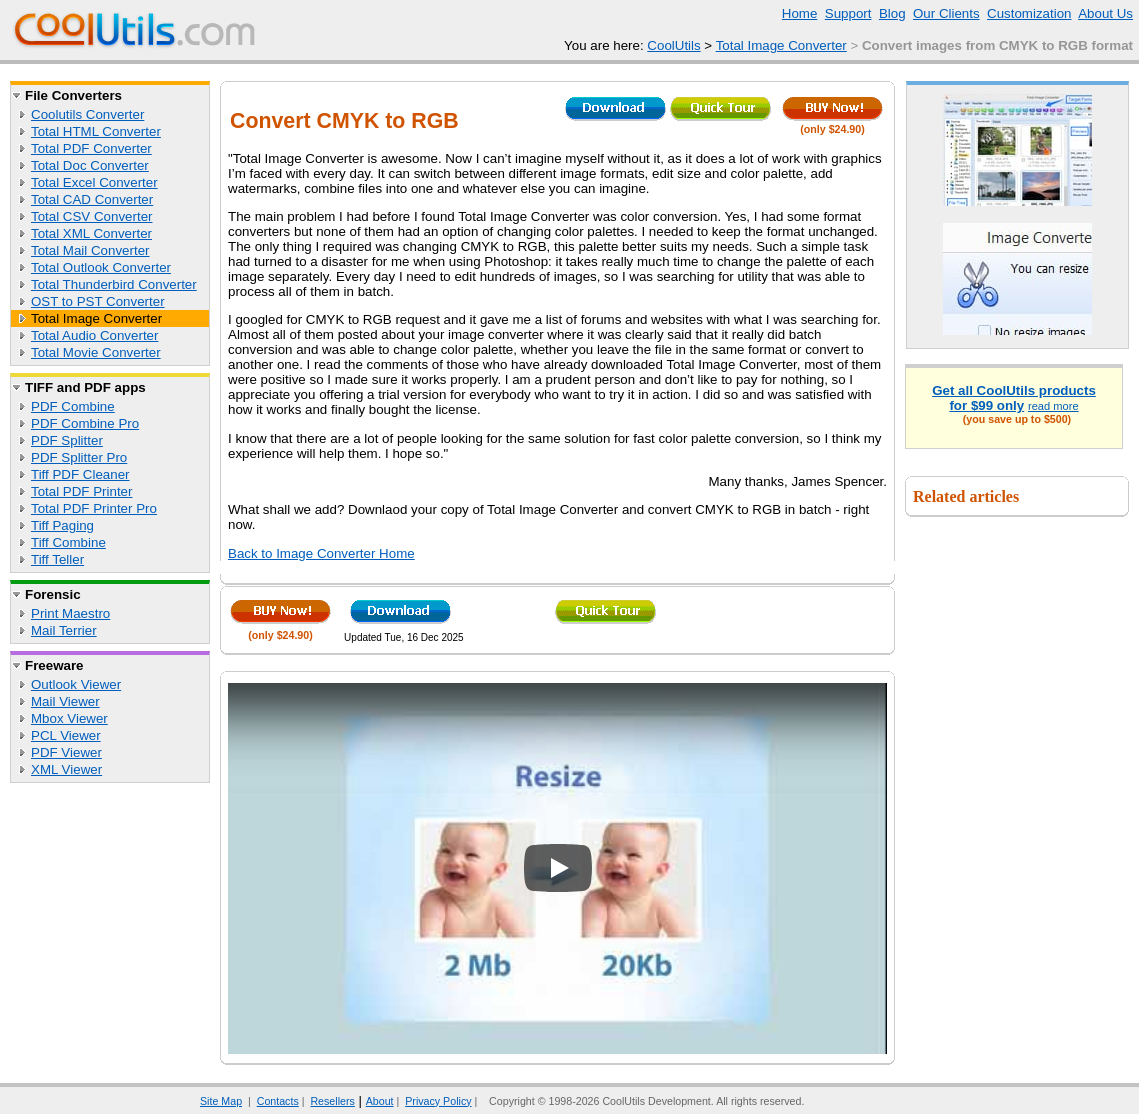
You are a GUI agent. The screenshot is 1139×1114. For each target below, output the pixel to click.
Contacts (278, 1101)
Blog (892, 13)
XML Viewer (66, 769)
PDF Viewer (66, 752)
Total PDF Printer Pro (94, 508)
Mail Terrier (64, 630)
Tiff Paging (62, 525)
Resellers (332, 1101)
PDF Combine (73, 406)
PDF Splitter (67, 440)
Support (848, 13)
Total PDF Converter (91, 148)
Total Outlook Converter (101, 267)
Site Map (221, 1101)
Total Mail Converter (90, 250)
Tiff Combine (68, 542)
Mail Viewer (65, 701)
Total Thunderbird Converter (114, 284)
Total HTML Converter (96, 131)
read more (1053, 406)
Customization (1029, 13)
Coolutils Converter (87, 114)
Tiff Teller (57, 559)
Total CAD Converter (92, 199)
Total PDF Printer (81, 491)
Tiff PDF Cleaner (80, 474)
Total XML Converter (91, 233)
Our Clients (946, 13)
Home (800, 13)
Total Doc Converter (90, 165)
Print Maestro (70, 613)
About (380, 1101)
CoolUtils (673, 45)
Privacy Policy (438, 1101)
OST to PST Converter (98, 301)
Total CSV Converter (91, 216)
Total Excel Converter (94, 182)
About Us (1105, 13)
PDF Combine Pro (85, 423)
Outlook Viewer (76, 684)
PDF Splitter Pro (79, 457)
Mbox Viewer (69, 718)
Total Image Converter (781, 45)
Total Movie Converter (96, 352)
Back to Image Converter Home (321, 553)
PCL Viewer (66, 735)
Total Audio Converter (94, 335)
